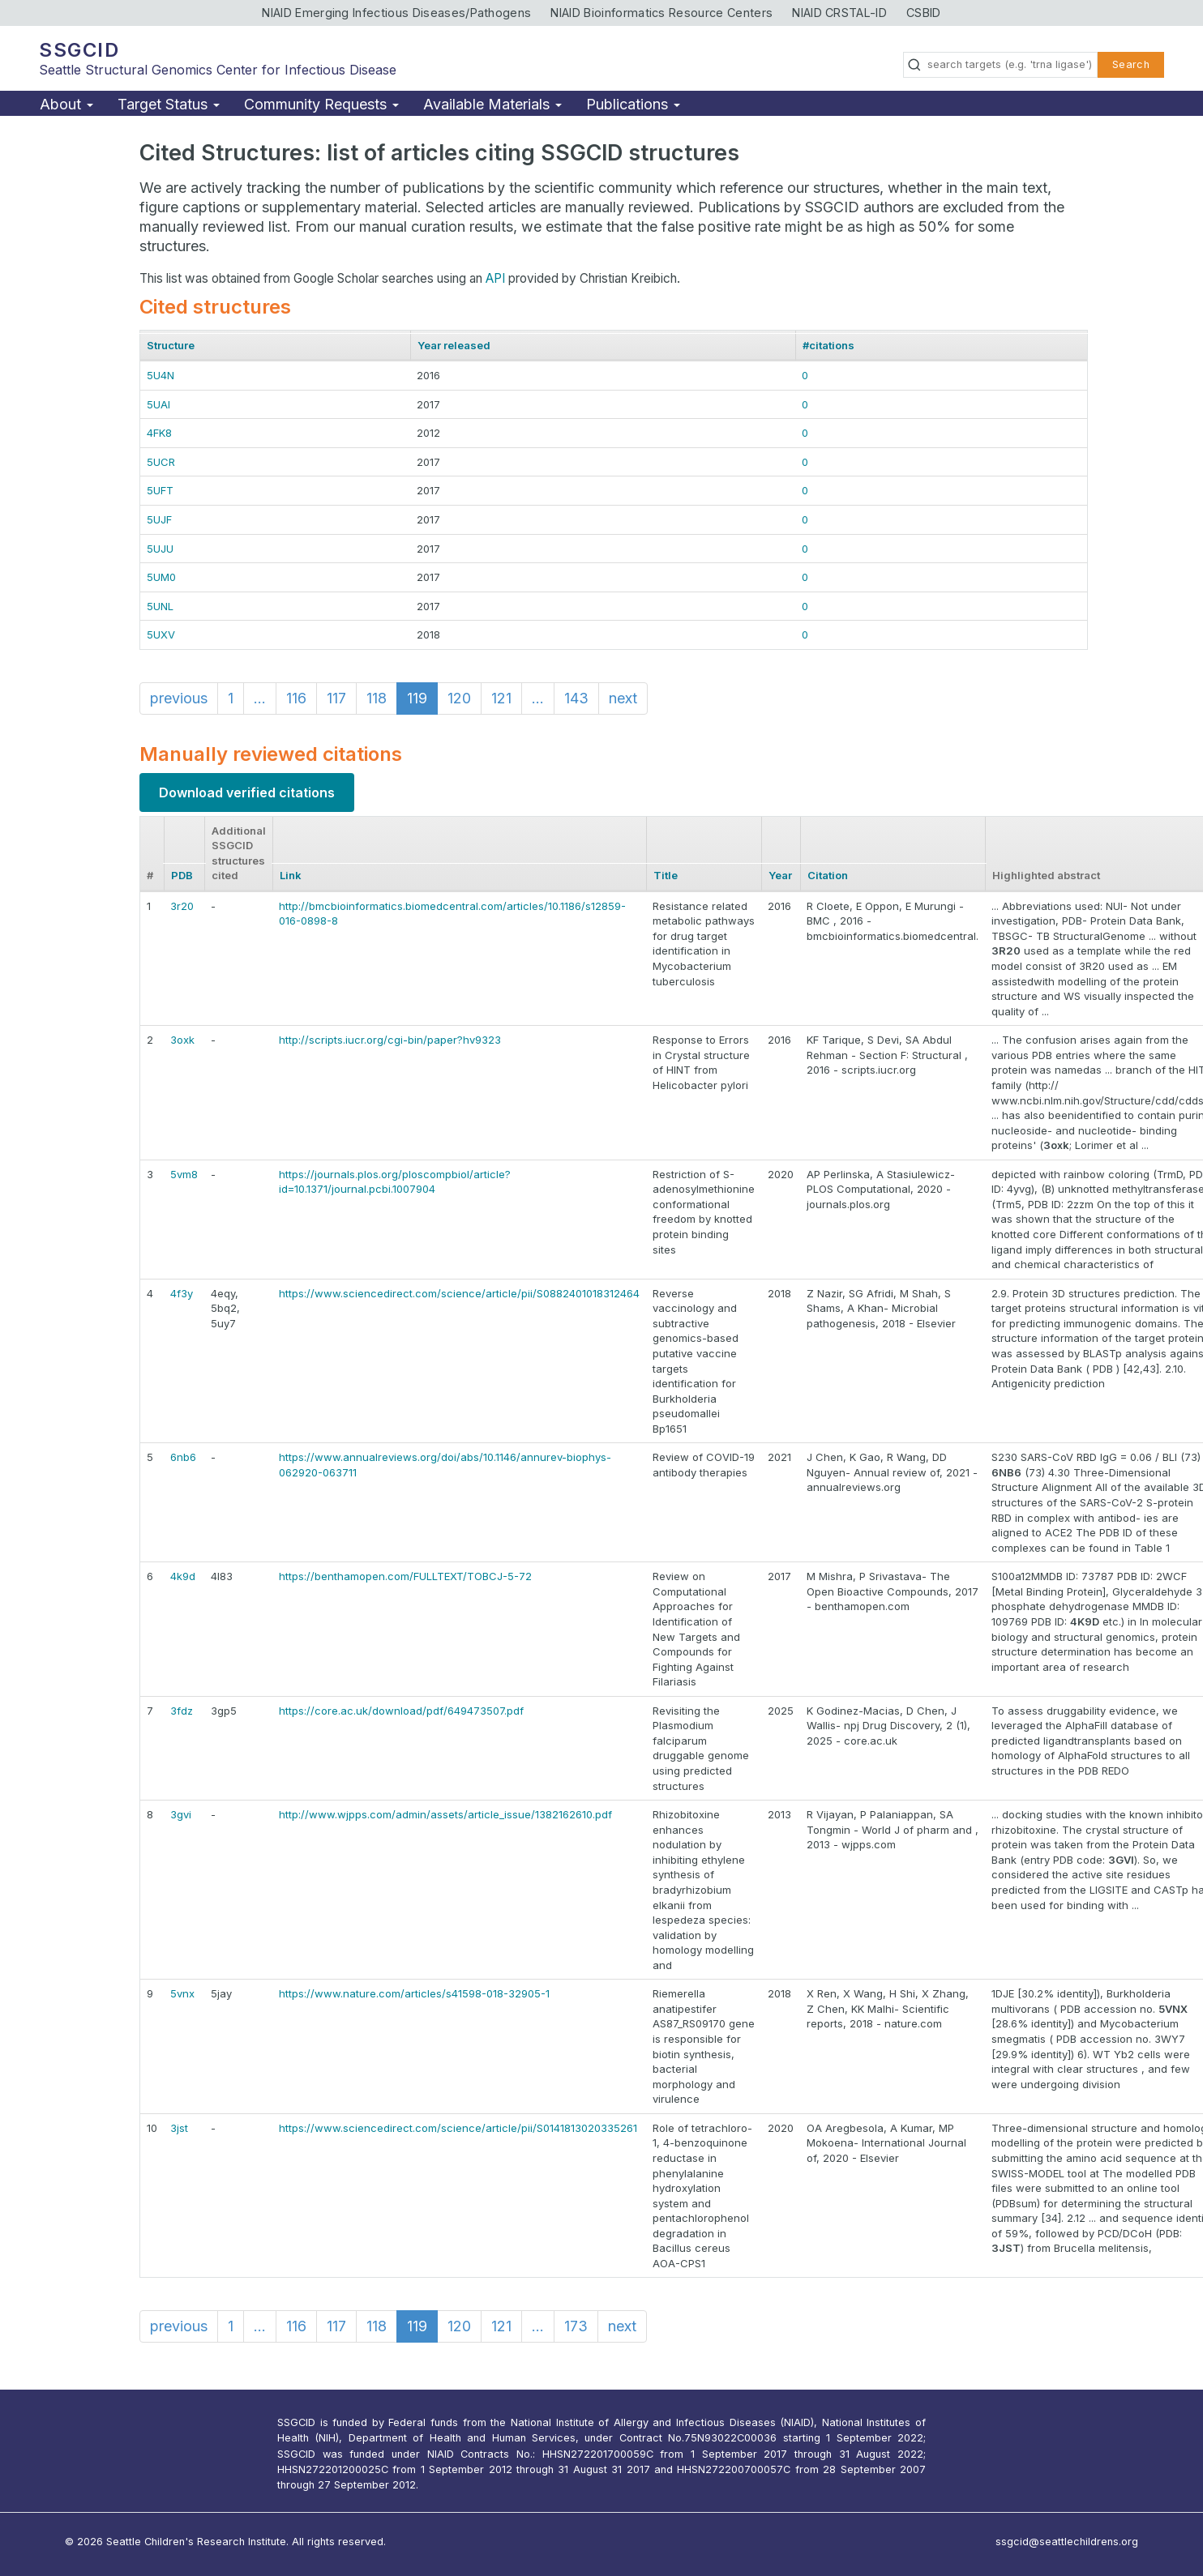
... (260, 698)
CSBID (923, 12)
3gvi (180, 1814)
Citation (827, 875)
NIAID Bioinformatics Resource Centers (661, 12)
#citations (828, 345)
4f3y (181, 1293)
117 (336, 698)
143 (576, 698)
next (623, 698)
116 (296, 698)
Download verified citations (247, 792)
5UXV (161, 634)
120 (459, 698)
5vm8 (184, 1174)
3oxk (182, 1039)
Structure (171, 345)
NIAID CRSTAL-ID (839, 12)
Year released (453, 345)
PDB (182, 875)
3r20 (182, 905)
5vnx (182, 1993)
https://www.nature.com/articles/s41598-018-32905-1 (414, 1993)
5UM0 (161, 576)
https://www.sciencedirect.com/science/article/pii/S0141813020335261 (458, 2127)
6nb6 (183, 1456)
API (495, 278)
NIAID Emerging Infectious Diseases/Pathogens (396, 12)
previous (179, 698)
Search (1130, 64)
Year (780, 875)
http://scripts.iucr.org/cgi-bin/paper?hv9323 (390, 1039)
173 (576, 2326)
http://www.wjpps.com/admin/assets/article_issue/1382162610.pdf (445, 1814)
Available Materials (492, 104)
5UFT (160, 490)
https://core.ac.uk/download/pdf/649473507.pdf (401, 1710)
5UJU (160, 548)
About (66, 104)
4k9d (182, 1576)
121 (501, 698)
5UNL (160, 606)
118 (376, 698)
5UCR (161, 461)
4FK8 (159, 432)
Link (291, 875)
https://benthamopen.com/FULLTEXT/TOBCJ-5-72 (405, 1576)
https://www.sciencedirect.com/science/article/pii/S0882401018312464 (459, 1293)
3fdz (181, 1710)
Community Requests (321, 104)
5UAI (158, 404)
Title (665, 875)
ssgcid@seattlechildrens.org (1066, 2541)
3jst (179, 2127)
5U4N (160, 375)
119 (417, 698)
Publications (633, 104)
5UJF (159, 519)
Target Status (169, 104)
